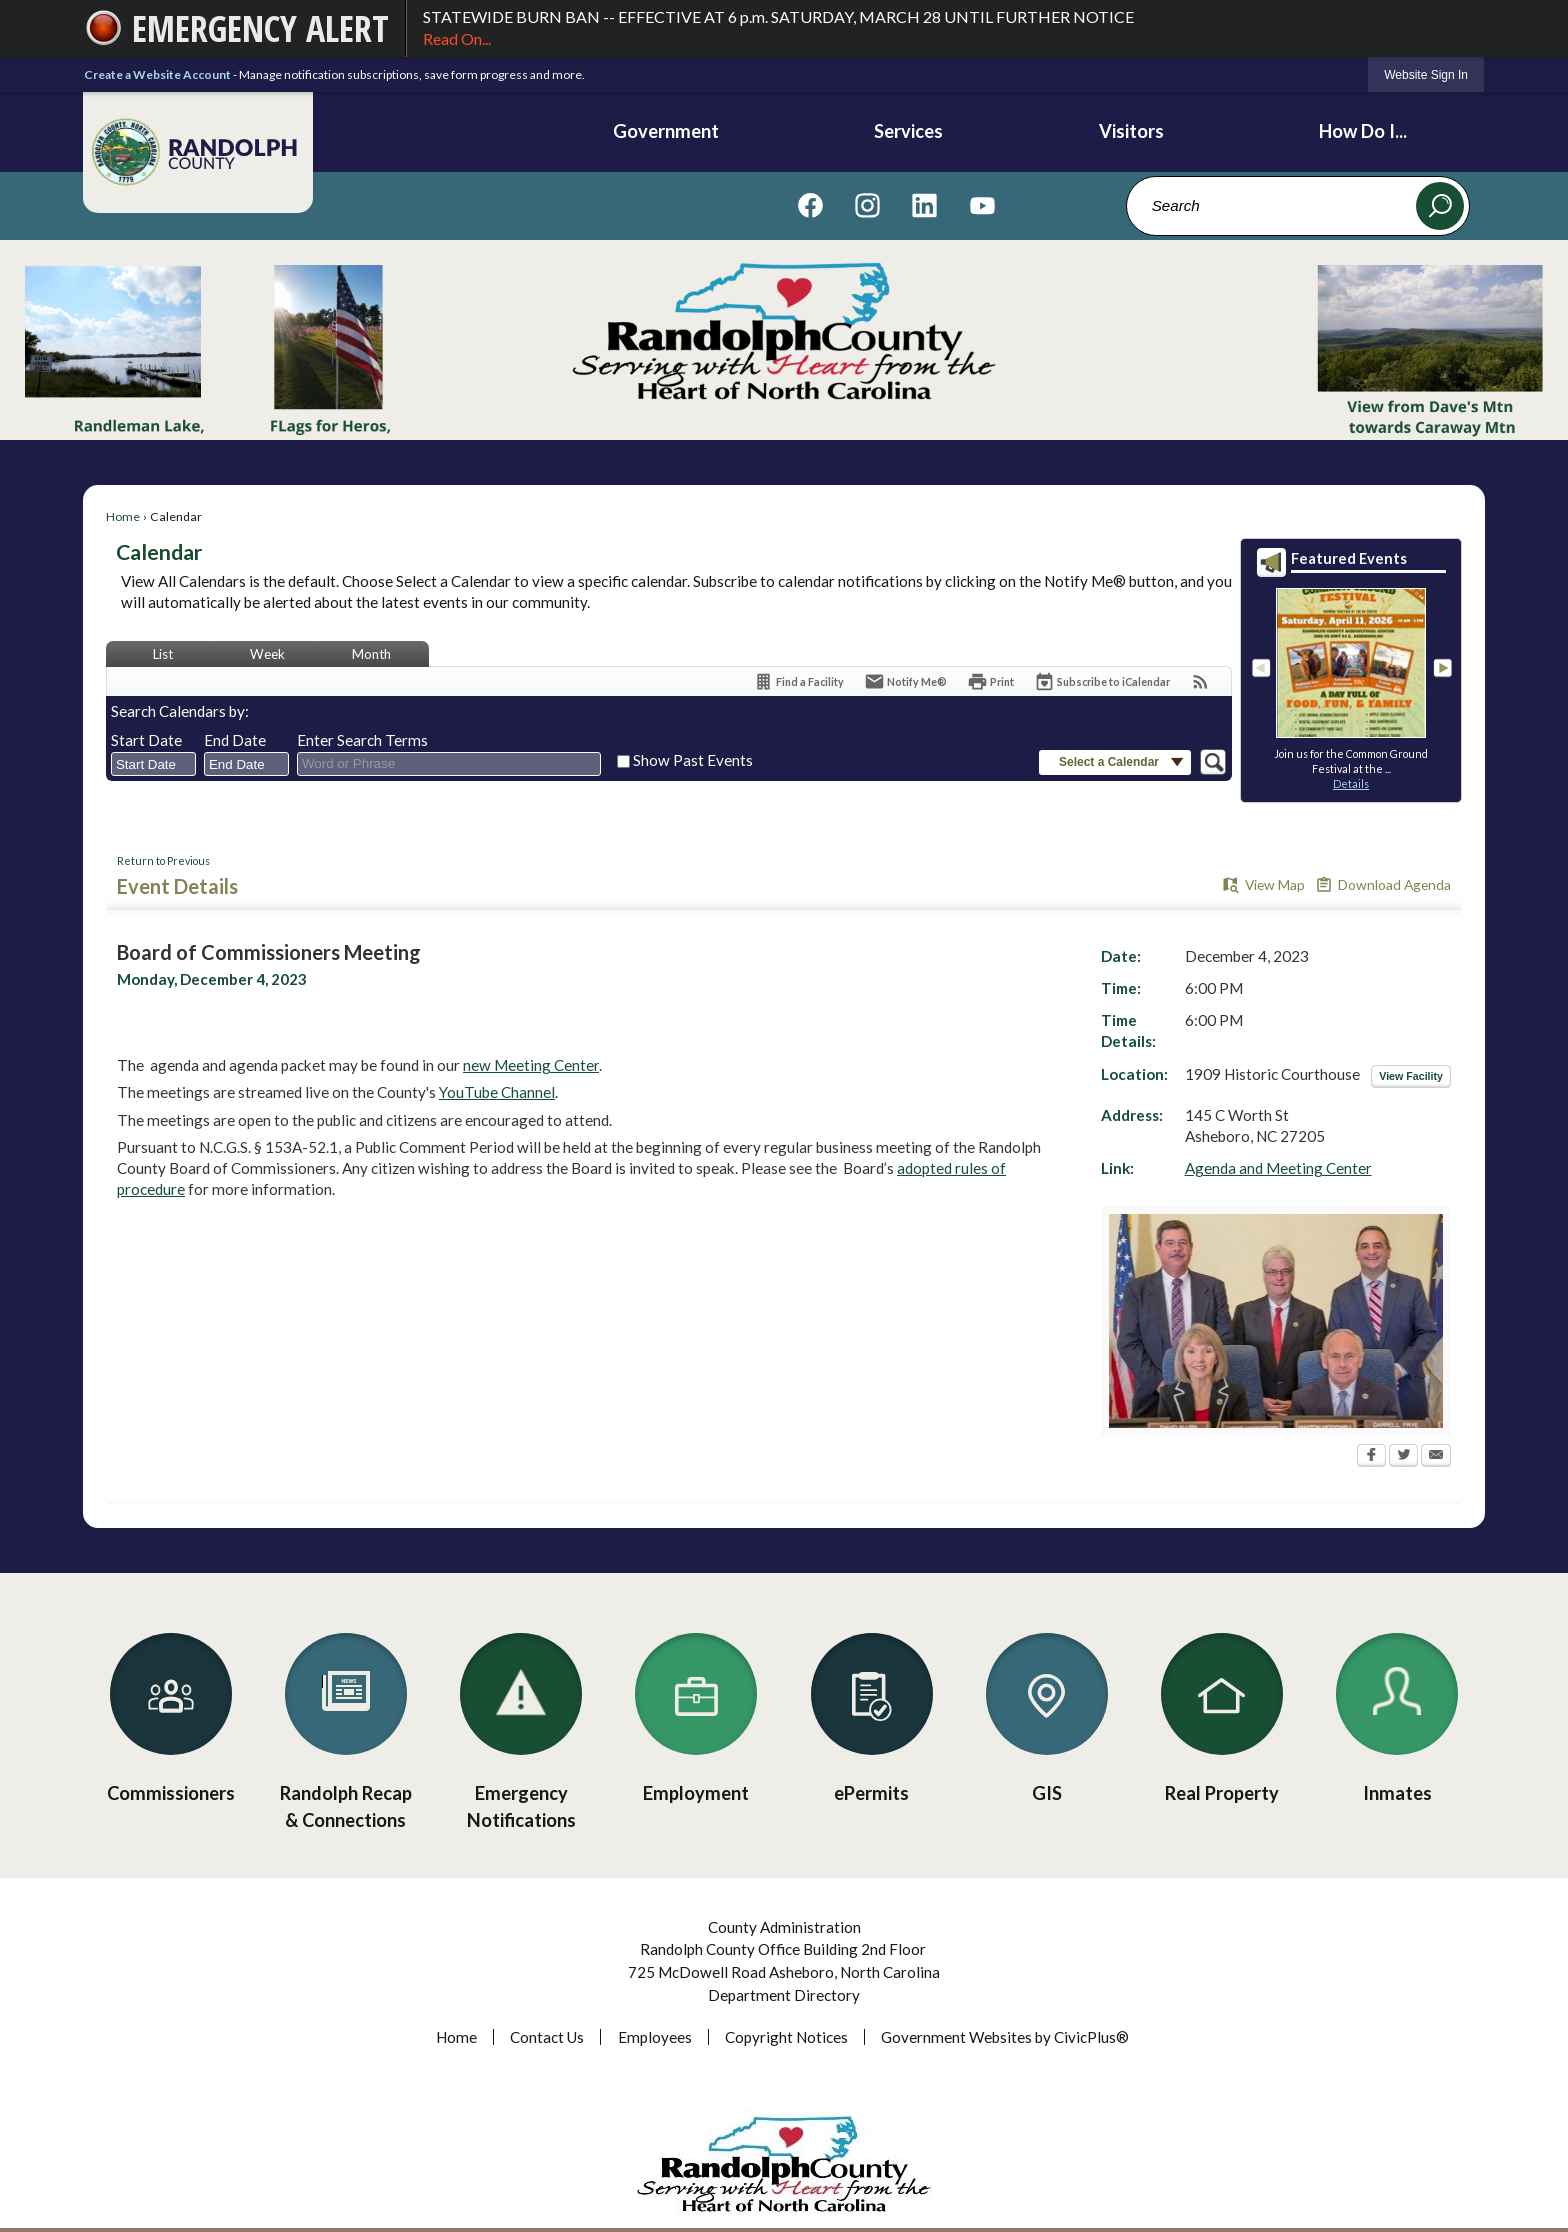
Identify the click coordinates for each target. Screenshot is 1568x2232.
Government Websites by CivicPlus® (1005, 2037)
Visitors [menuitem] (1131, 131)
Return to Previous (163, 860)
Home (123, 516)
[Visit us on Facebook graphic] (810, 205)
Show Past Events (693, 760)
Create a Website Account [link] (157, 74)
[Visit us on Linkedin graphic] (924, 205)
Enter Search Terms (362, 740)
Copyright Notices (786, 2037)
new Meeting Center (531, 1065)
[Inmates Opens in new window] (1397, 1712)
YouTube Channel (497, 1092)
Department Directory (784, 1995)
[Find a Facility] (798, 681)
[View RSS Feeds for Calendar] (1200, 681)
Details (1351, 783)
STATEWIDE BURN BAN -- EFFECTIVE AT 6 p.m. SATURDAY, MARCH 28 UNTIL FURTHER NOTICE (945, 29)
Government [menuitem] (666, 131)
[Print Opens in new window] (990, 681)
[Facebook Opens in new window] (1371, 1457)
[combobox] (153, 764)
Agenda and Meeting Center (1278, 1168)
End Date (235, 740)
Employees (655, 2037)
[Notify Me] (905, 681)
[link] (1426, 74)
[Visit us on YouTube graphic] (982, 205)
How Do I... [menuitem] (1363, 131)
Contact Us (547, 2037)
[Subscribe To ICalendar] (1102, 681)
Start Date (146, 740)
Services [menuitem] (908, 131)
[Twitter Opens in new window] (1403, 1457)
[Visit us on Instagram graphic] (867, 205)
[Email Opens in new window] (1436, 1457)
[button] (1440, 206)
